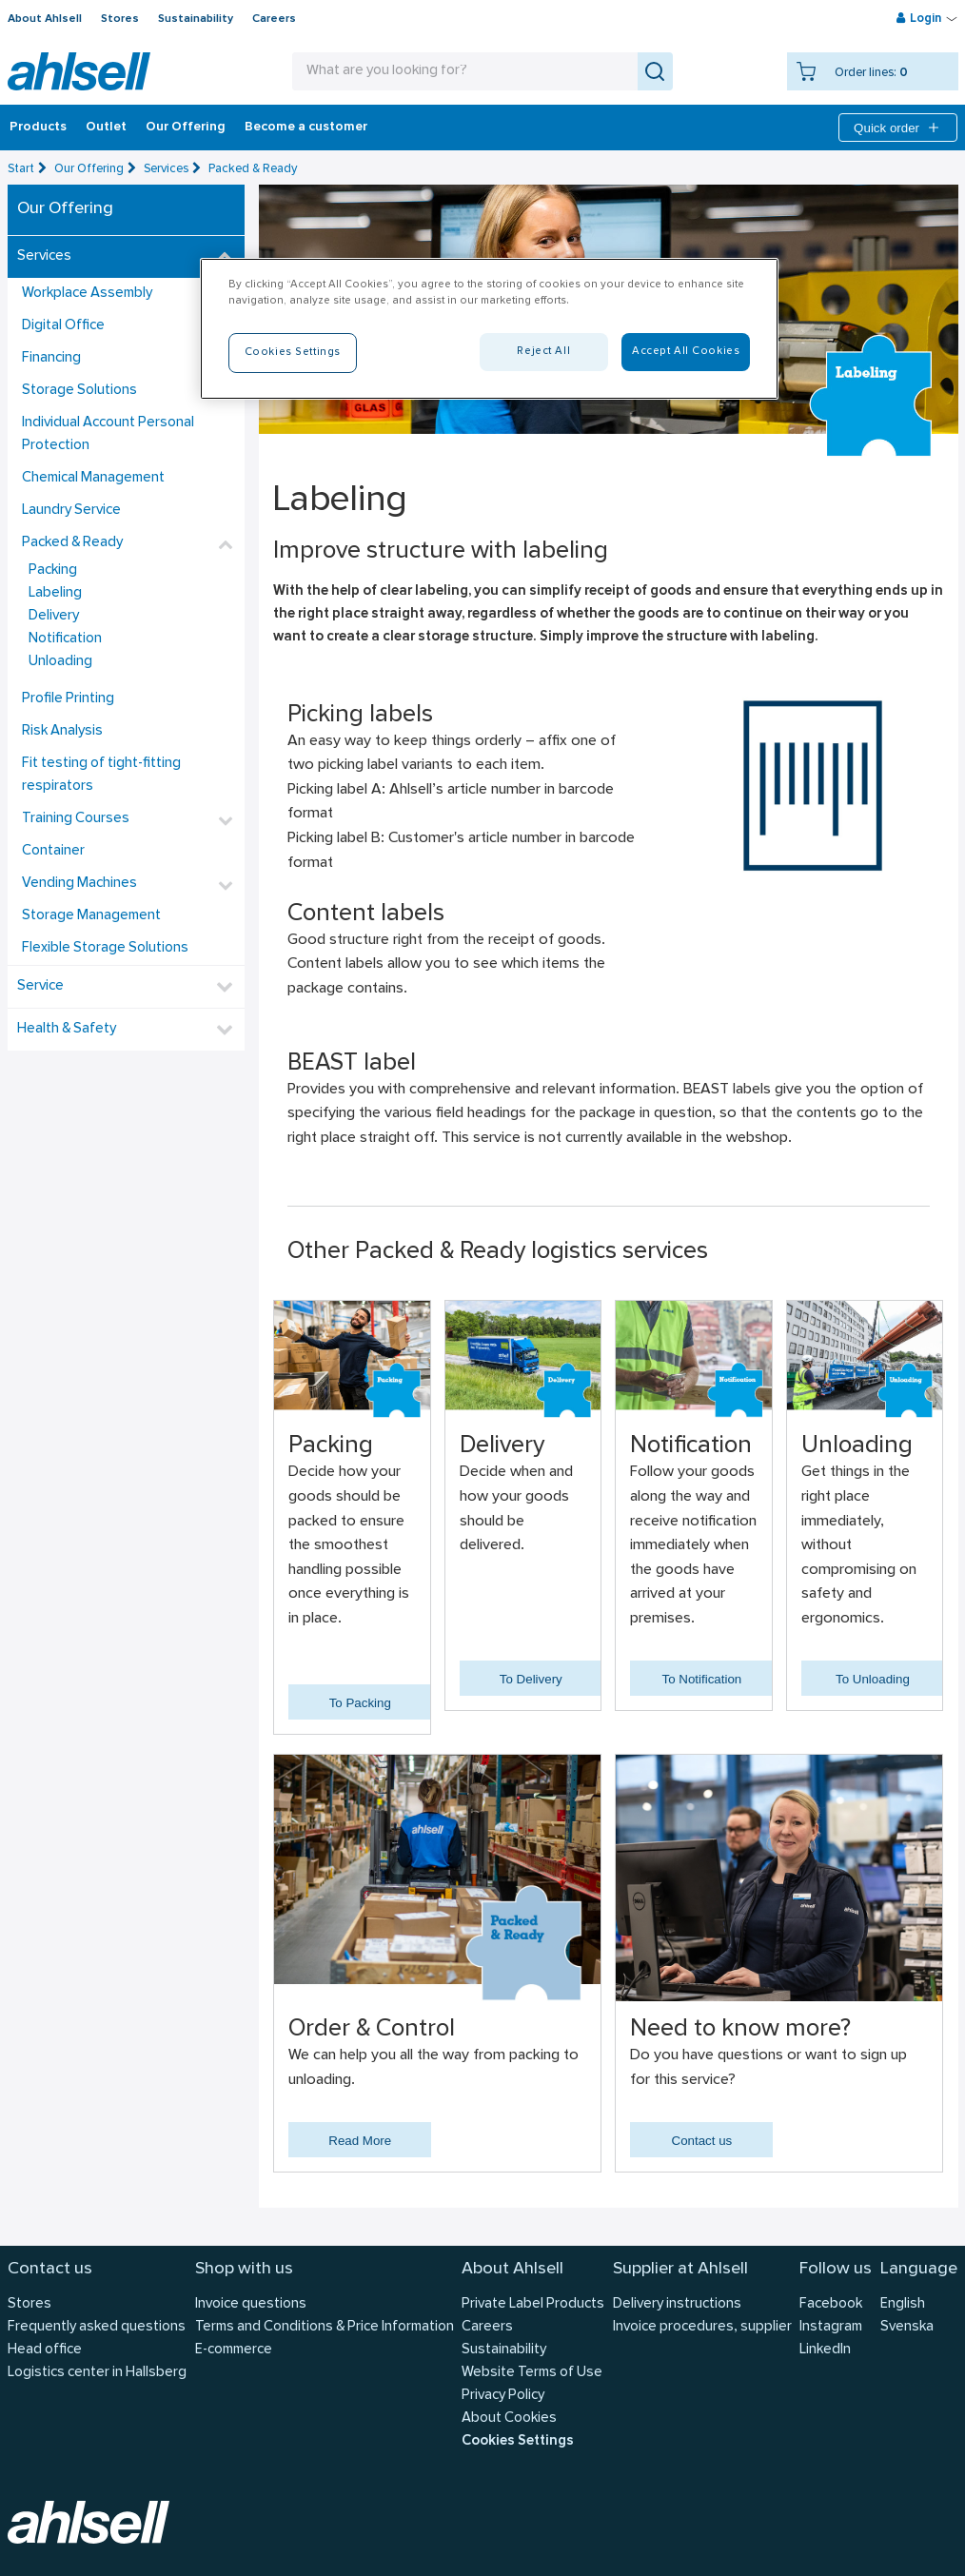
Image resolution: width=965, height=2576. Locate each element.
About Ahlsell (45, 19)
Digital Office (63, 326)
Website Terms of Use (532, 2373)
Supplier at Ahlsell (680, 2269)
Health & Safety (66, 1029)
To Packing (360, 1703)
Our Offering (186, 127)
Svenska (907, 2327)
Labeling (55, 593)
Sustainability (195, 19)
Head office (45, 2350)
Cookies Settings (518, 2441)
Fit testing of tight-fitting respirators (101, 775)
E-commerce (233, 2350)
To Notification (702, 1679)
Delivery (54, 616)
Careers (274, 19)
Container (53, 851)
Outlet (106, 127)
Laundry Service (71, 510)
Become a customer (306, 127)
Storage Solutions (79, 390)
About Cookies (509, 2418)
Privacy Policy (503, 2395)
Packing (53, 570)
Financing (51, 358)
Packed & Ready (252, 169)
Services (166, 169)
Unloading (60, 662)
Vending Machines (79, 883)
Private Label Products (533, 2304)
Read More (359, 2141)
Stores (120, 19)
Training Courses (75, 819)
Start (21, 169)
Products (38, 127)
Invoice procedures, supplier (702, 2327)
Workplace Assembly (87, 293)
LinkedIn (825, 2350)
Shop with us (244, 2269)
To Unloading (873, 1679)
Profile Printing (68, 699)
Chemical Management (93, 478)
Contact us (702, 2141)
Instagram (830, 2327)
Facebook (830, 2304)
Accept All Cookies (685, 351)
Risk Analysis (62, 731)
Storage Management (91, 916)
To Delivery (531, 1679)
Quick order (898, 127)
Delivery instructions (677, 2304)
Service (40, 986)
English (902, 2304)
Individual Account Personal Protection (108, 434)
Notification (65, 639)
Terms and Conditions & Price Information (324, 2327)
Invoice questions (250, 2304)
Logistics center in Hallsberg (97, 2373)
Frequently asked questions (97, 2327)
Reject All (543, 351)
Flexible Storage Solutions (105, 948)
